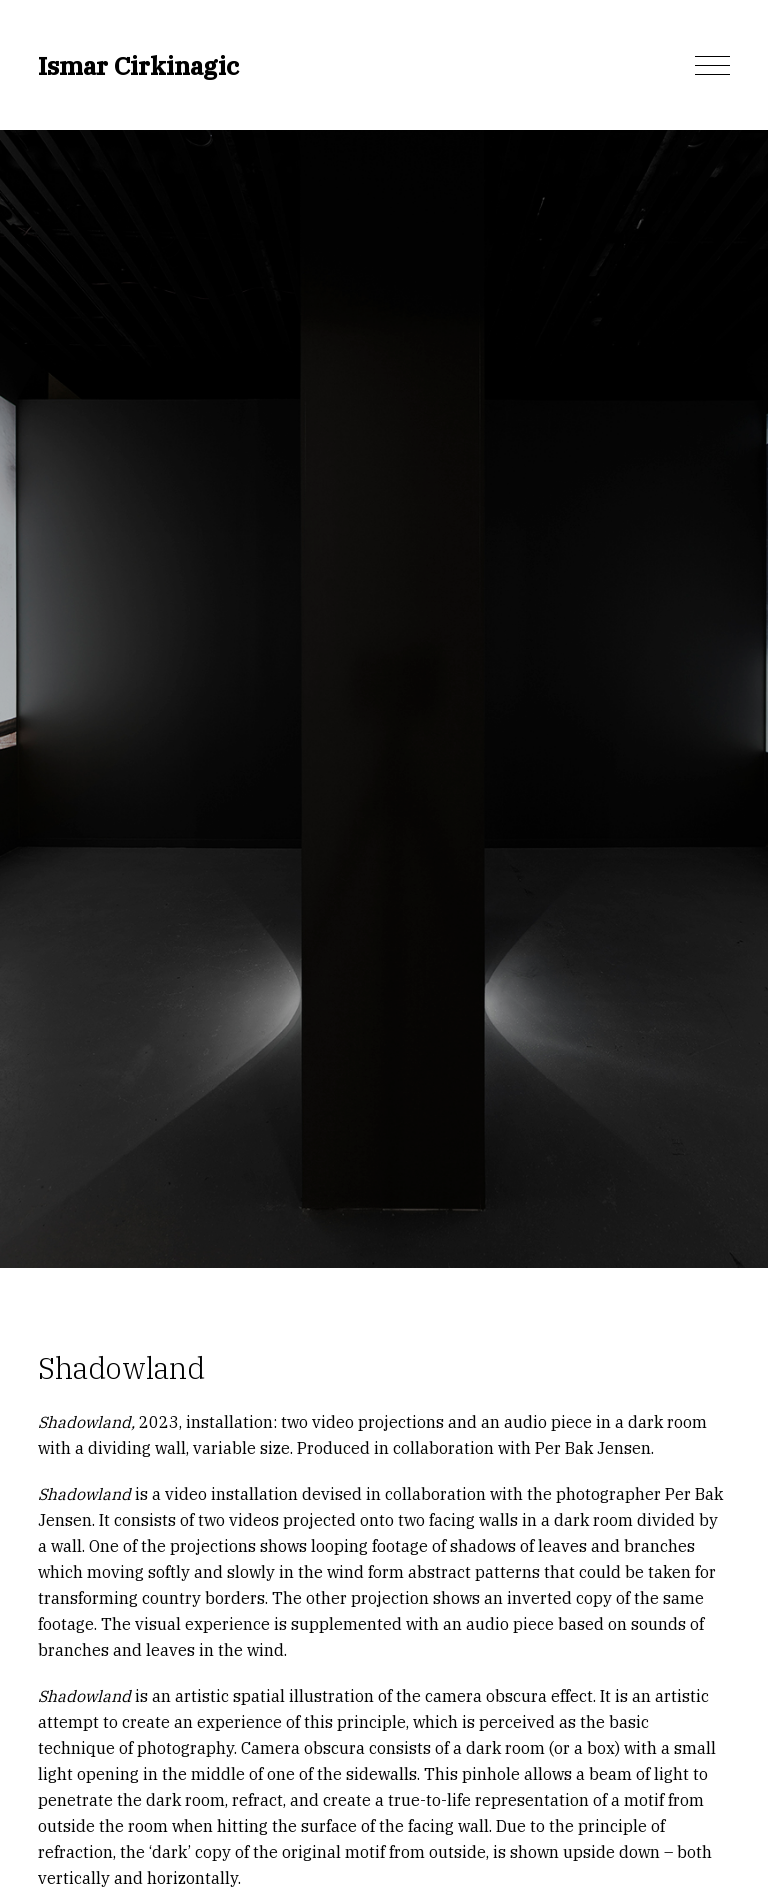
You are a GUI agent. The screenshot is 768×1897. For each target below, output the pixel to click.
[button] (712, 65)
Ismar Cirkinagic (138, 65)
